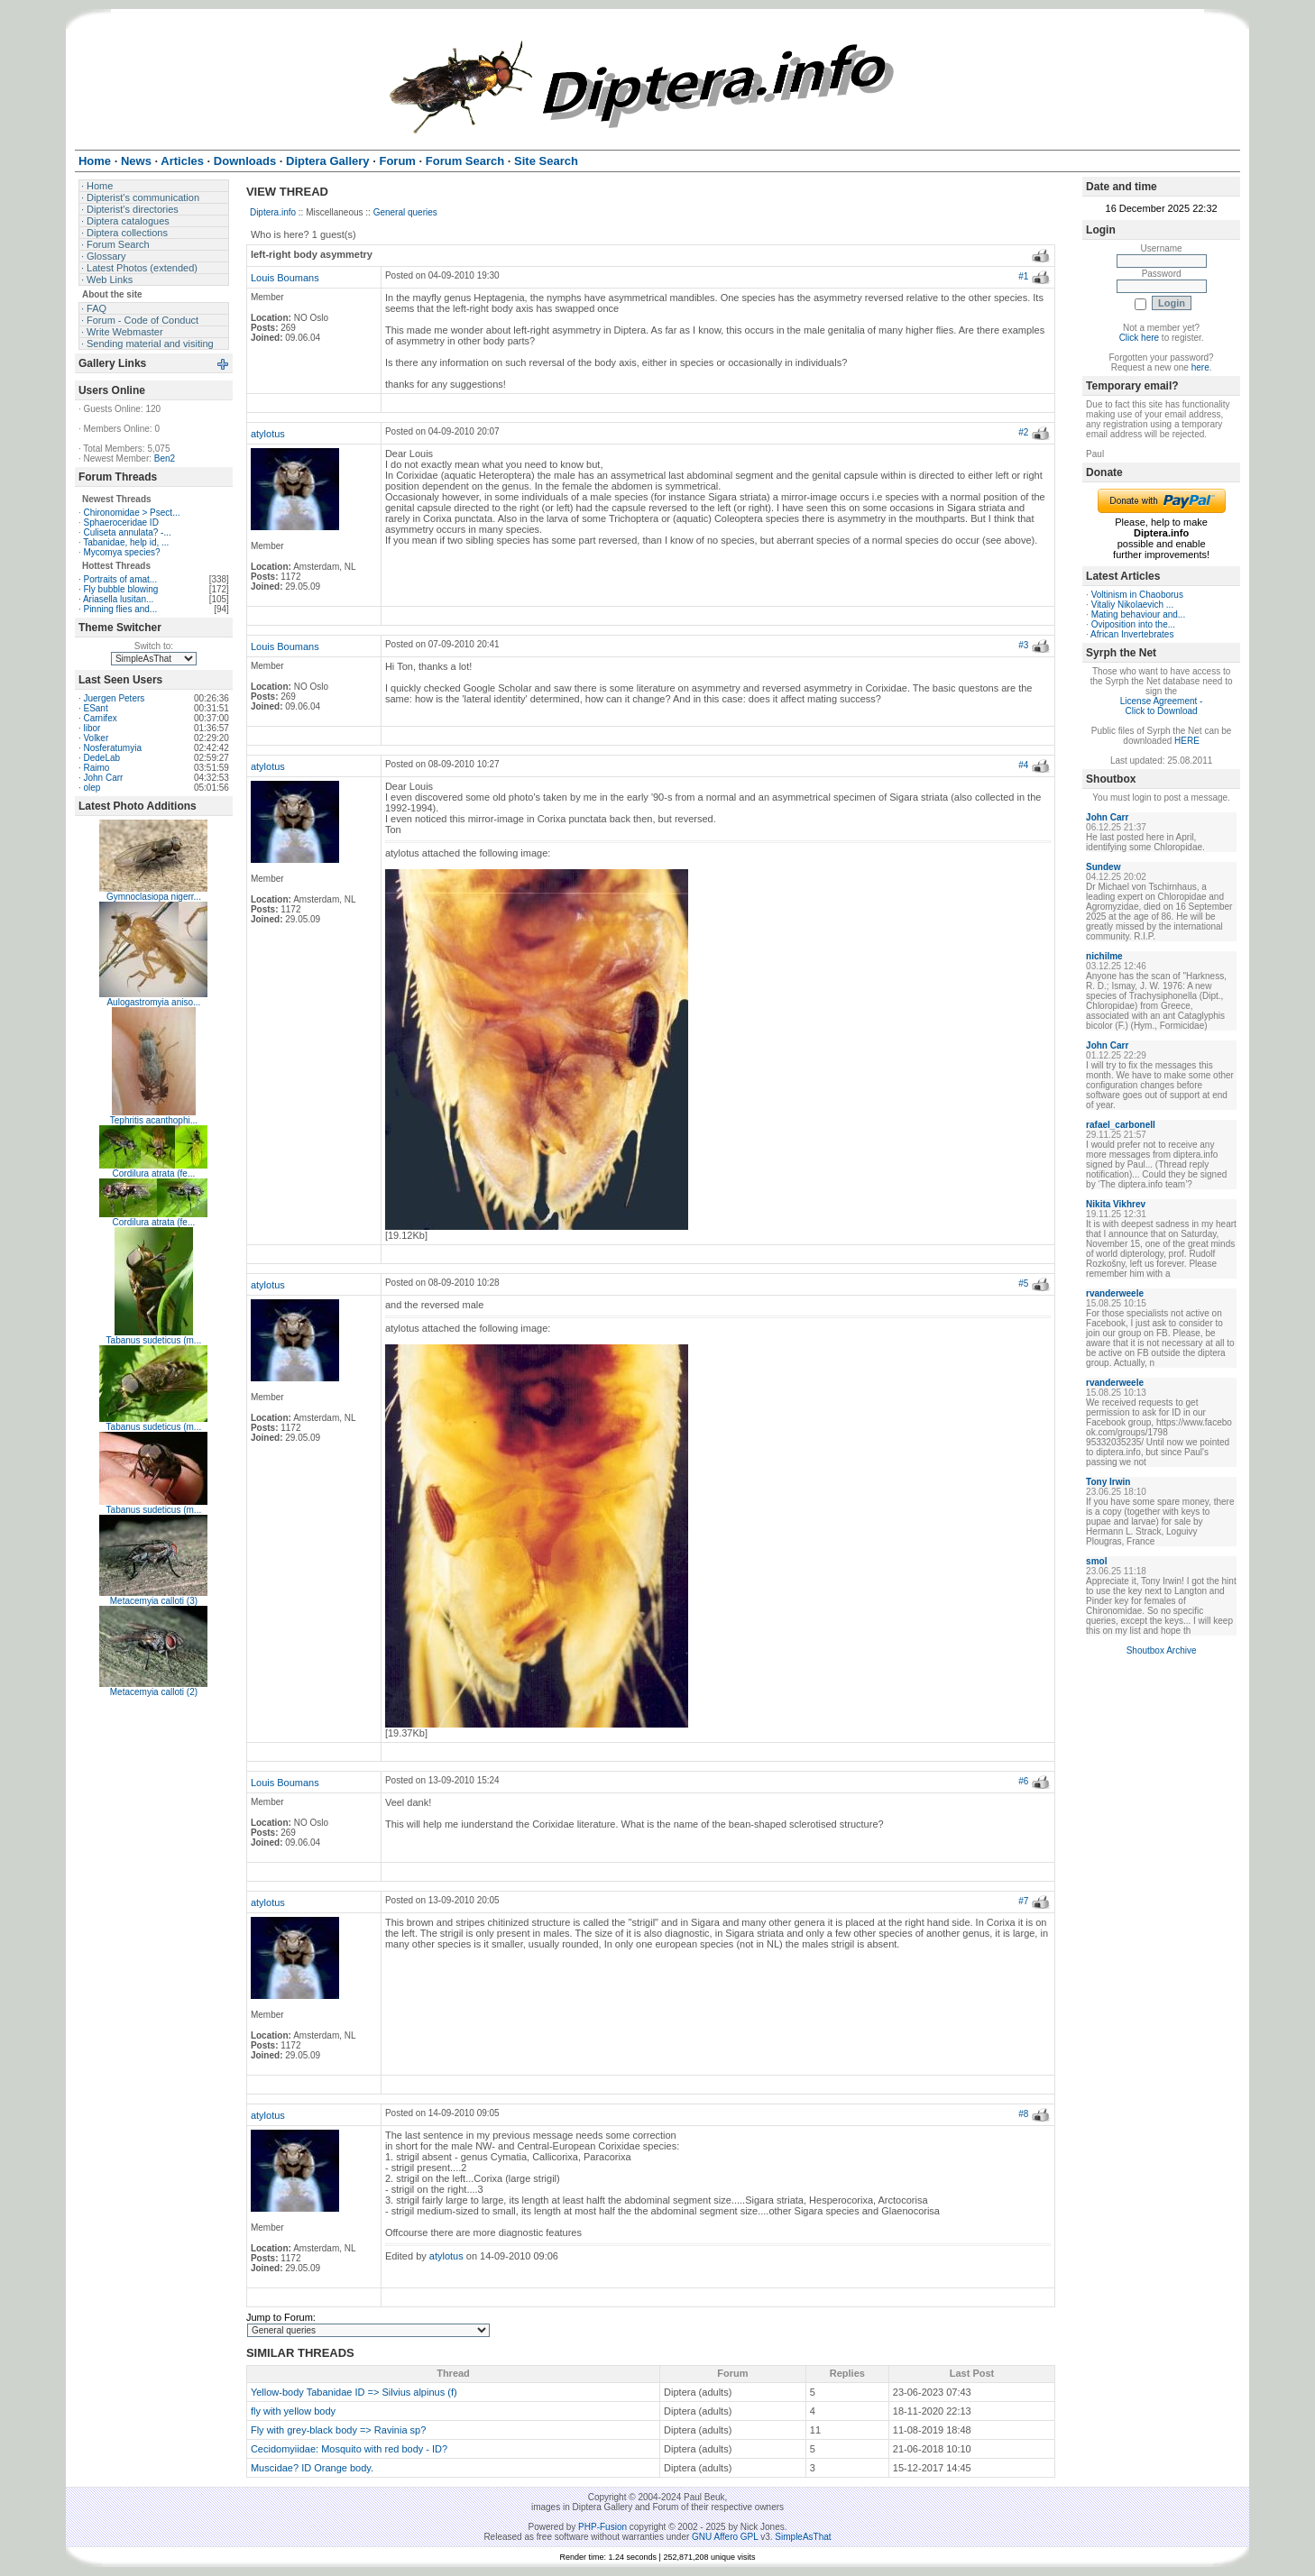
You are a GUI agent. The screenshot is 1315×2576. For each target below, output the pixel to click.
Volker (95, 738)
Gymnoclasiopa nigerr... (153, 897)
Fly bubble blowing (120, 589)
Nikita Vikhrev (1115, 1204)
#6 (1023, 1781)
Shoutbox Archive (1161, 1650)
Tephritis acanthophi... (154, 1120)
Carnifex (99, 718)
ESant (95, 708)
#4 (1023, 765)
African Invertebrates (1131, 634)
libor (91, 728)
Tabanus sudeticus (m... (154, 1340)
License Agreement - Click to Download (1161, 706)
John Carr (103, 778)
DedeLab (101, 758)
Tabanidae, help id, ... (126, 542)
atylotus (268, 433)
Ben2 (164, 458)
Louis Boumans (285, 277)
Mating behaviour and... (1138, 614)
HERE (1187, 741)
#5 (1023, 1283)
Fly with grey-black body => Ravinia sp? (338, 2430)
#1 (1023, 276)
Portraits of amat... (120, 579)
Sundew (1103, 867)
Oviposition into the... (1133, 624)
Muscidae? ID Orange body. (312, 2467)
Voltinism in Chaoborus (1137, 595)
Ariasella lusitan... (118, 599)
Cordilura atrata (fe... (154, 1173)
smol (1096, 1561)
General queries (405, 212)
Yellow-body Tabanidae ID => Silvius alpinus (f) (354, 2392)
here (1200, 367)
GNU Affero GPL (725, 2537)
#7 (1023, 1901)
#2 (1023, 432)
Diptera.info (273, 212)
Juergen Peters (113, 698)
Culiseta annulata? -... (126, 532)
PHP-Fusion (602, 2527)
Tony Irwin (1108, 1482)
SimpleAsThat (803, 2537)
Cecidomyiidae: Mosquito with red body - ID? (349, 2448)
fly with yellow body (293, 2411)
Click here (1139, 338)
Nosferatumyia (112, 748)
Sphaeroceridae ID (120, 522)
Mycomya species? (121, 552)
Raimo (96, 768)
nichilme (1104, 956)
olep (91, 788)
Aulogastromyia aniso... (153, 1002)
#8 (1023, 2114)
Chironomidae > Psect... (131, 513)
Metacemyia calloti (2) (154, 1692)
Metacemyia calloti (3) (154, 1601)
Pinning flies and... (120, 609)
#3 (1023, 645)
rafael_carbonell (1120, 1125)
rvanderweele (1115, 1293)
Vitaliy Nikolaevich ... (1132, 605)
